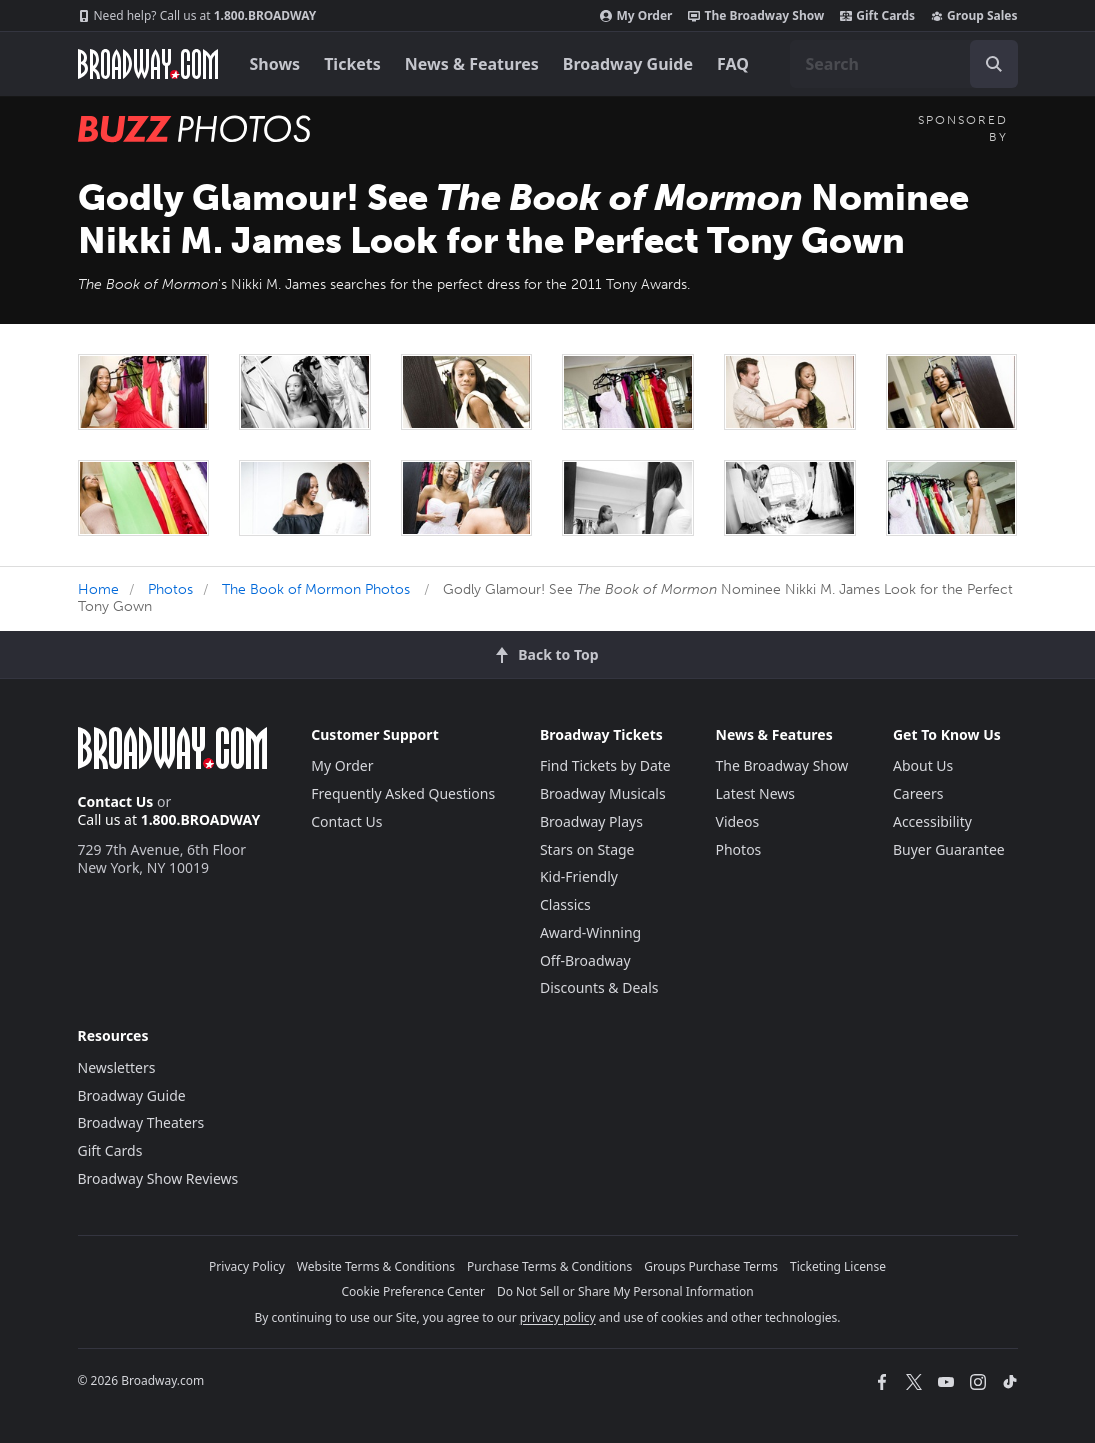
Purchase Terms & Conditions (549, 1266)
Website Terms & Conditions (376, 1266)
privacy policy (558, 1317)
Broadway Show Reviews (158, 1178)
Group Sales (974, 16)
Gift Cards (877, 16)
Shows (275, 64)
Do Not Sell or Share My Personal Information (625, 1291)
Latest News (756, 793)
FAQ (733, 64)
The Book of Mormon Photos (316, 589)
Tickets (352, 64)
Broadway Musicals (603, 793)
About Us (923, 765)
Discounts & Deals (599, 987)
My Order (636, 16)
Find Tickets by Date (605, 765)
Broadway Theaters (141, 1122)
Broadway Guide (628, 64)
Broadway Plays (591, 821)
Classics (565, 904)
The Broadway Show (756, 16)
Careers (918, 793)
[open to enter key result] (994, 64)
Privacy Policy (247, 1266)
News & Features (472, 64)
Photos (170, 589)
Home (98, 589)
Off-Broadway (585, 960)
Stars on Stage (587, 849)
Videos (738, 821)
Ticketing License (838, 1266)
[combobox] (904, 64)
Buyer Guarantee (949, 849)
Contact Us (116, 801)
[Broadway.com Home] (148, 64)
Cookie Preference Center (413, 1291)
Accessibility (932, 821)
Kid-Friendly (579, 876)
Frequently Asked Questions (403, 793)
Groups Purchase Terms (711, 1266)
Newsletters (117, 1067)
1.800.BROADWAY (197, 16)
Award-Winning (590, 932)
